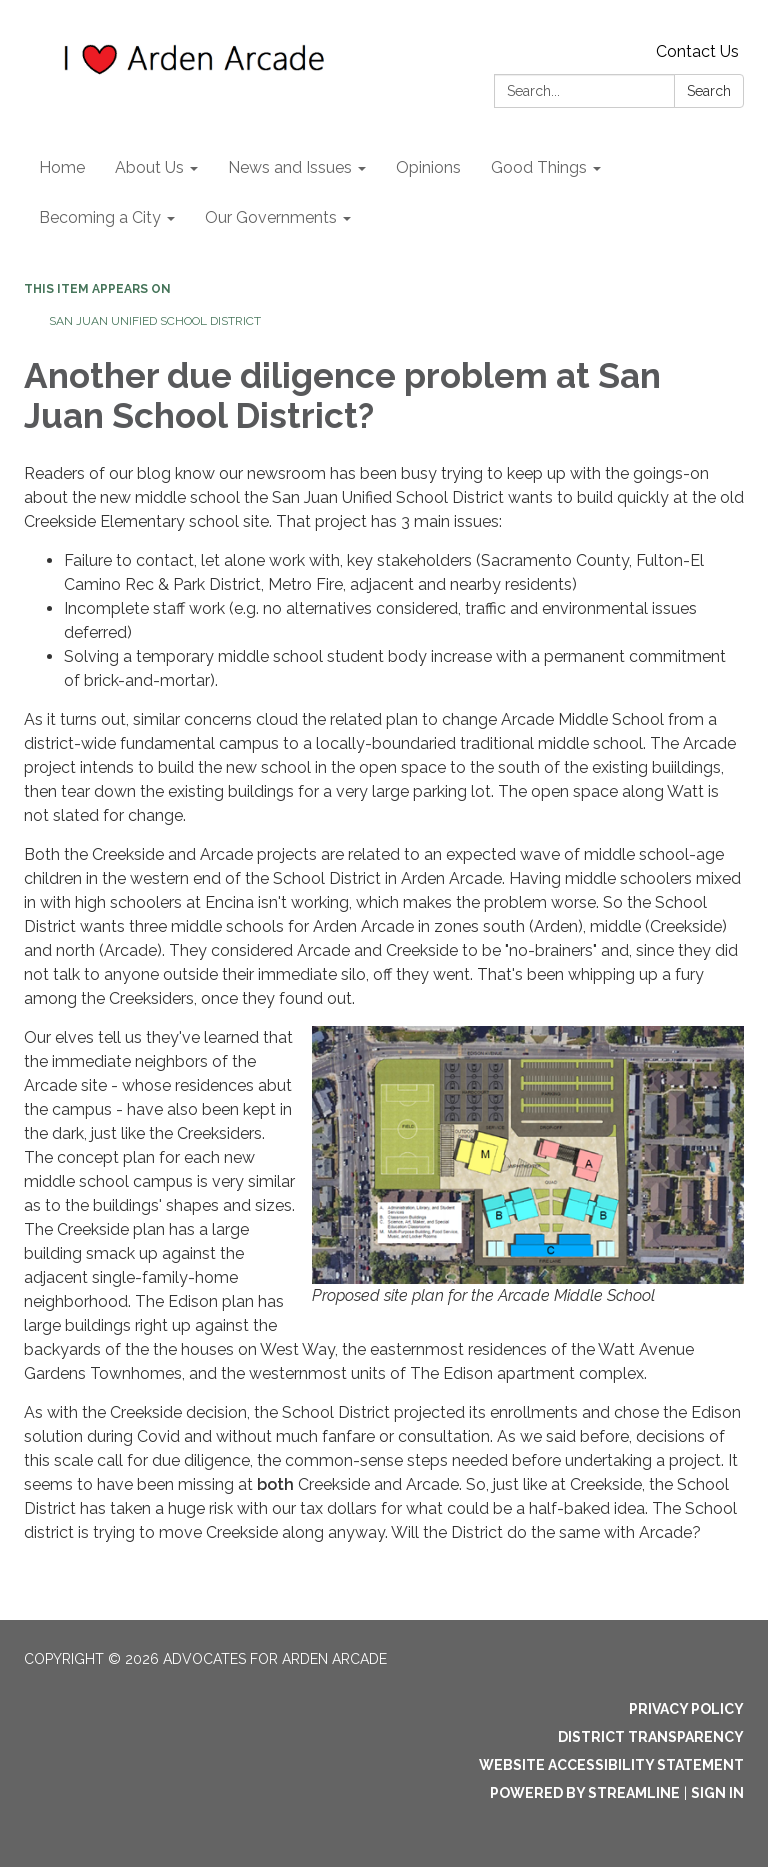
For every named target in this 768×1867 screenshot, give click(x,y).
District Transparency (651, 1737)
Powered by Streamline (585, 1793)
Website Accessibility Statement (611, 1765)
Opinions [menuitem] (428, 167)
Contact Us (697, 51)
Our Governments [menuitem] (271, 217)
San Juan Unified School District (155, 321)
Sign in (717, 1793)
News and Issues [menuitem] (290, 167)
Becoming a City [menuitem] (100, 217)
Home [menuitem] (62, 167)
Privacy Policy (686, 1709)
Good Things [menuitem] (539, 167)
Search (709, 91)
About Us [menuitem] (149, 167)
